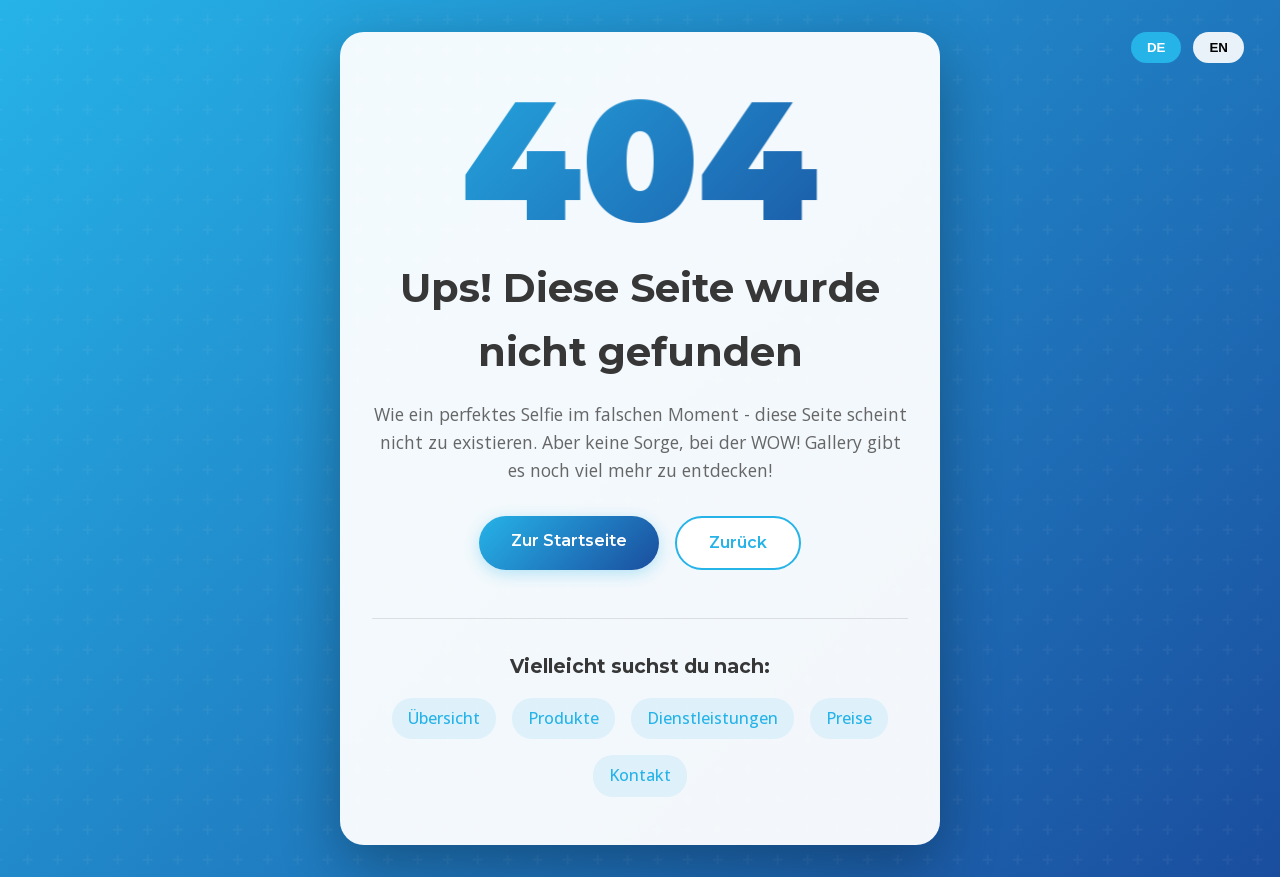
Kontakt (640, 775)
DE (1156, 47)
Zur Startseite (569, 540)
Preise (849, 718)
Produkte (563, 718)
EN (1218, 47)
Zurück (738, 542)
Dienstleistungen (712, 718)
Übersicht (444, 718)
